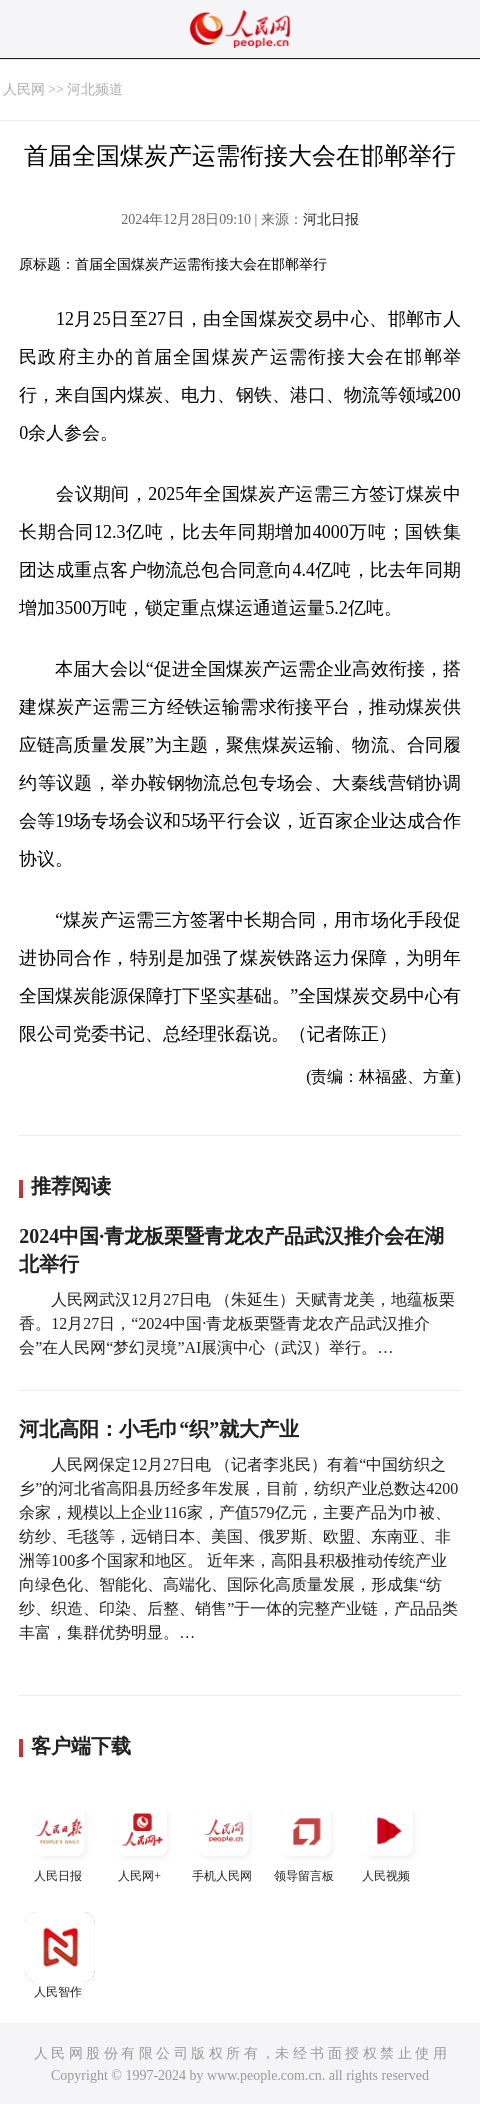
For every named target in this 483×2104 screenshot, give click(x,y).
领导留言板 (306, 1839)
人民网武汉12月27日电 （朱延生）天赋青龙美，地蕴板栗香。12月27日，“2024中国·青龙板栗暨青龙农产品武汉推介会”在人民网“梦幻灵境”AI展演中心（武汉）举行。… (237, 1323)
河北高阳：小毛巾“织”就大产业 (159, 1429)
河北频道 (95, 89)
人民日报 (60, 1839)
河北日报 (331, 219)
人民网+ (142, 1839)
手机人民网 (224, 1839)
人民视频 (388, 1839)
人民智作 (60, 1955)
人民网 (24, 89)
